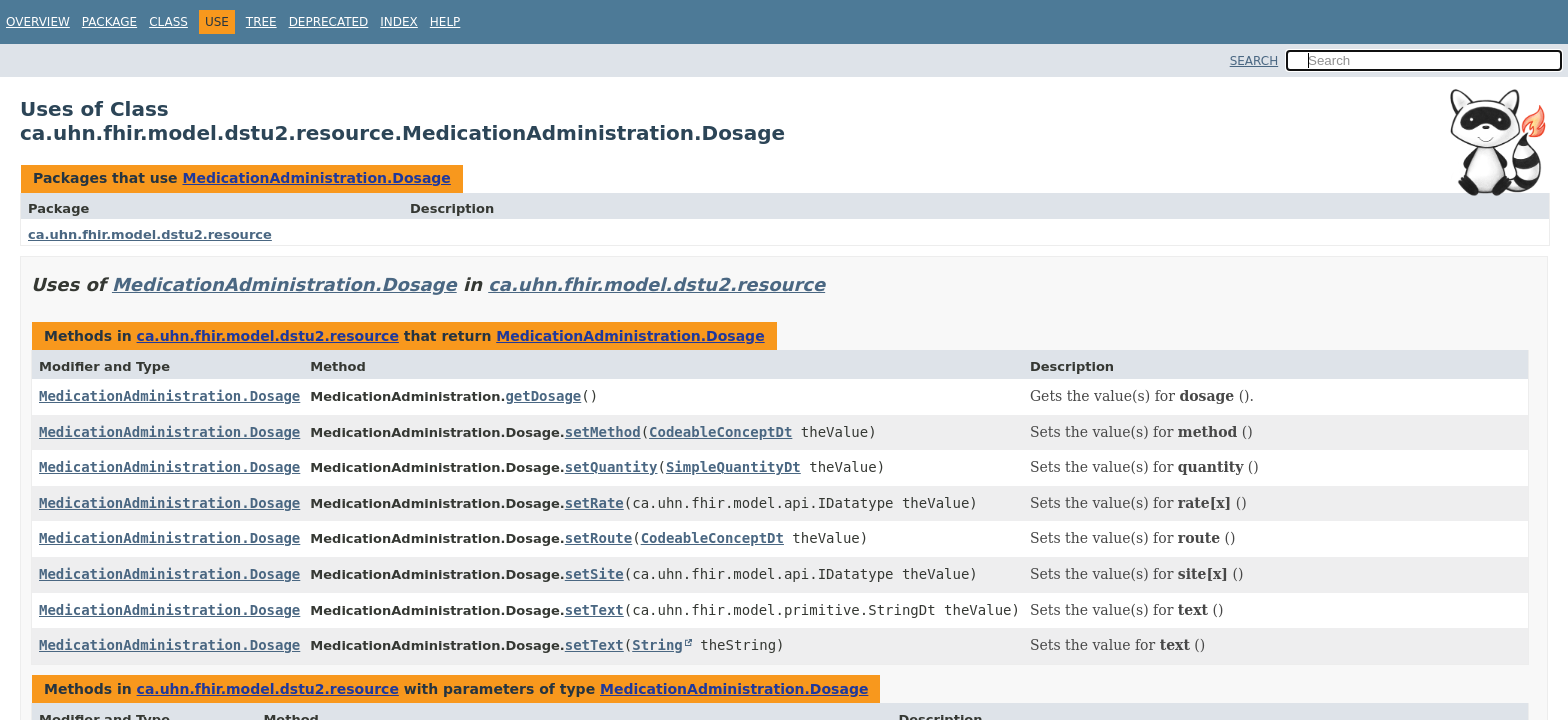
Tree (261, 22)
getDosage (543, 396)
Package (109, 22)
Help (445, 22)
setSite (594, 574)
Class (168, 22)
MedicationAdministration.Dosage (316, 178)
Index (399, 22)
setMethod (603, 432)
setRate (594, 503)
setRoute (598, 538)
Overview (38, 22)
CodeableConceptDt (720, 432)
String (657, 645)
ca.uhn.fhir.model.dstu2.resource (150, 234)
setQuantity (611, 467)
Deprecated (329, 22)
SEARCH (1254, 61)
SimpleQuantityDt (733, 467)
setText (594, 610)
